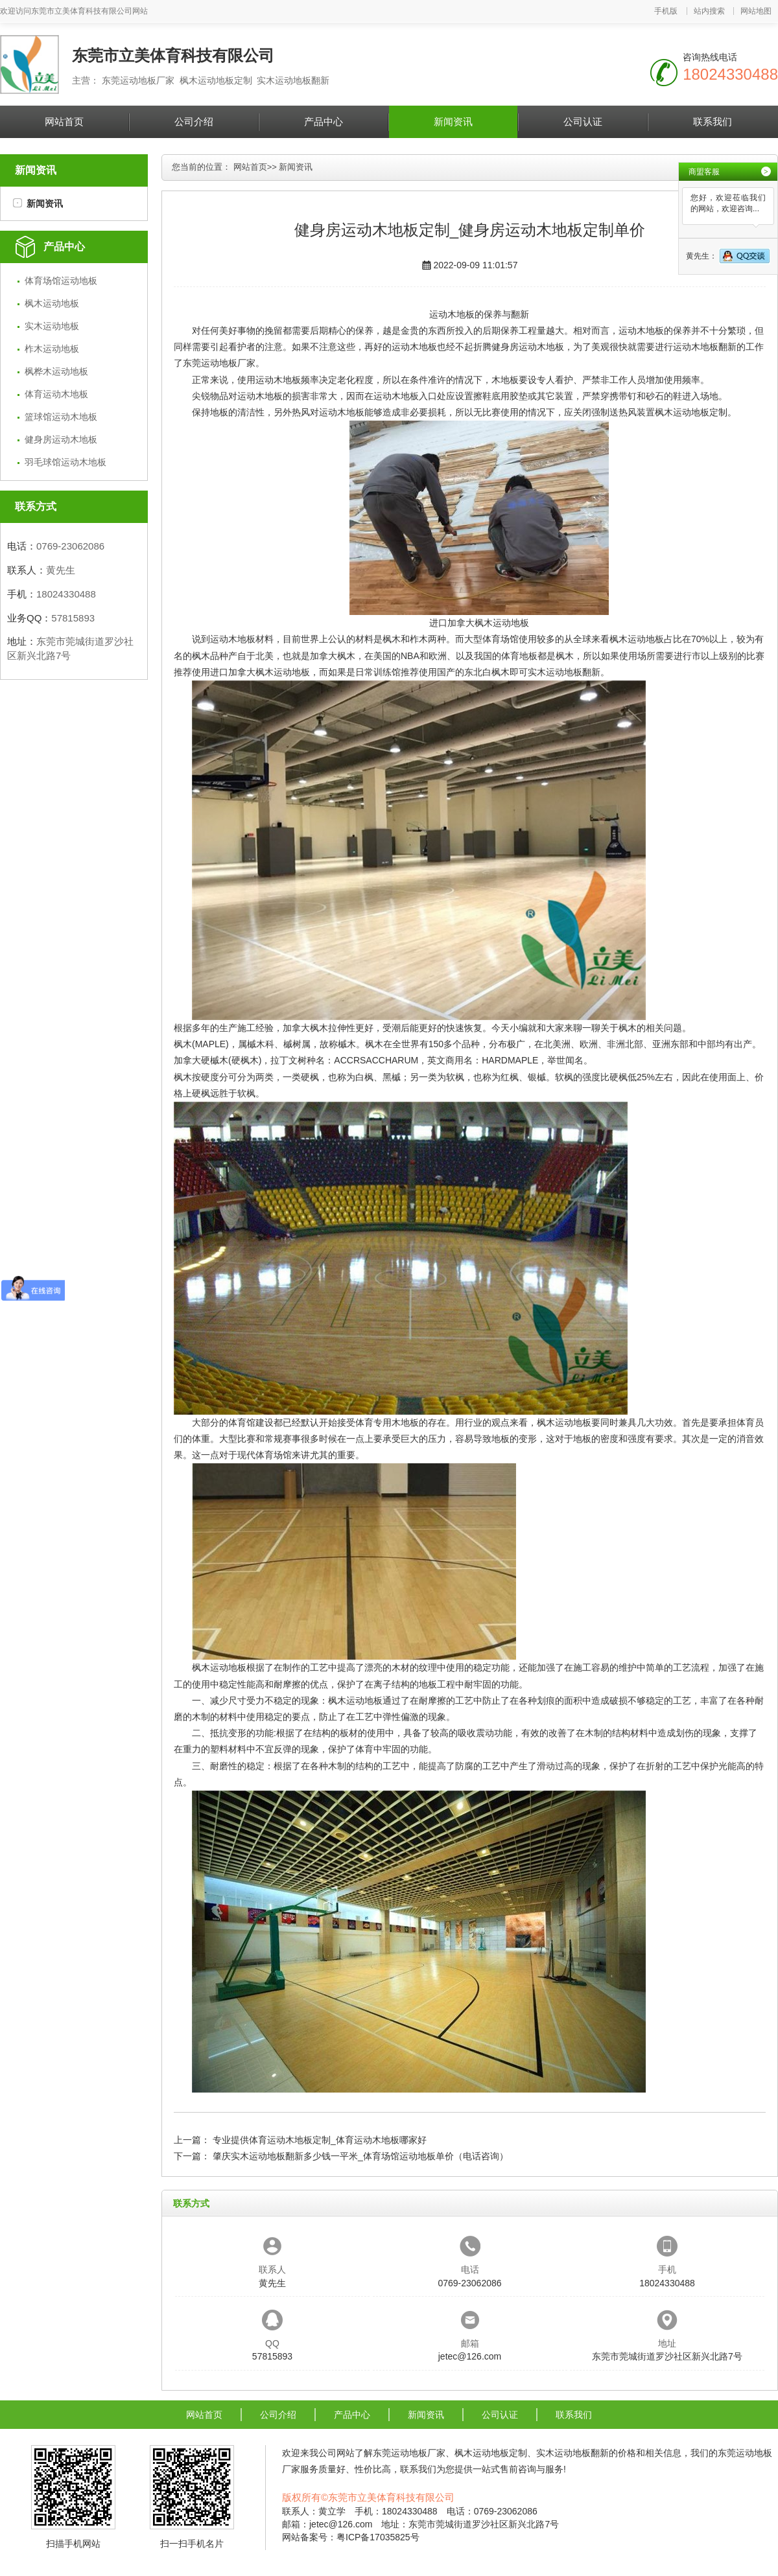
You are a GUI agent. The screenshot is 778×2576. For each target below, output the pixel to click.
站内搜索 (709, 11)
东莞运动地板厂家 (219, 363)
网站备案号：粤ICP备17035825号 (350, 2537)
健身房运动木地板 (61, 439)
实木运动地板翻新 (564, 672)
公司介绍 (193, 121)
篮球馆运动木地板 (61, 417)
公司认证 (582, 121)
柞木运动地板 (52, 348)
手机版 (666, 11)
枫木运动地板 (52, 303)
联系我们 (712, 121)
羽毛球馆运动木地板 (65, 462)
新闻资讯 (453, 121)
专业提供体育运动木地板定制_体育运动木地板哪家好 (320, 2140)
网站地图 (756, 11)
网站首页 (64, 121)
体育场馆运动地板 (61, 280)
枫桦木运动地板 (56, 371)
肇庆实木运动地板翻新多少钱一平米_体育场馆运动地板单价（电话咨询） (360, 2156)
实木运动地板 (52, 326)
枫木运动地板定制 (691, 412)
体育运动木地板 (56, 394)
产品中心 (323, 121)
